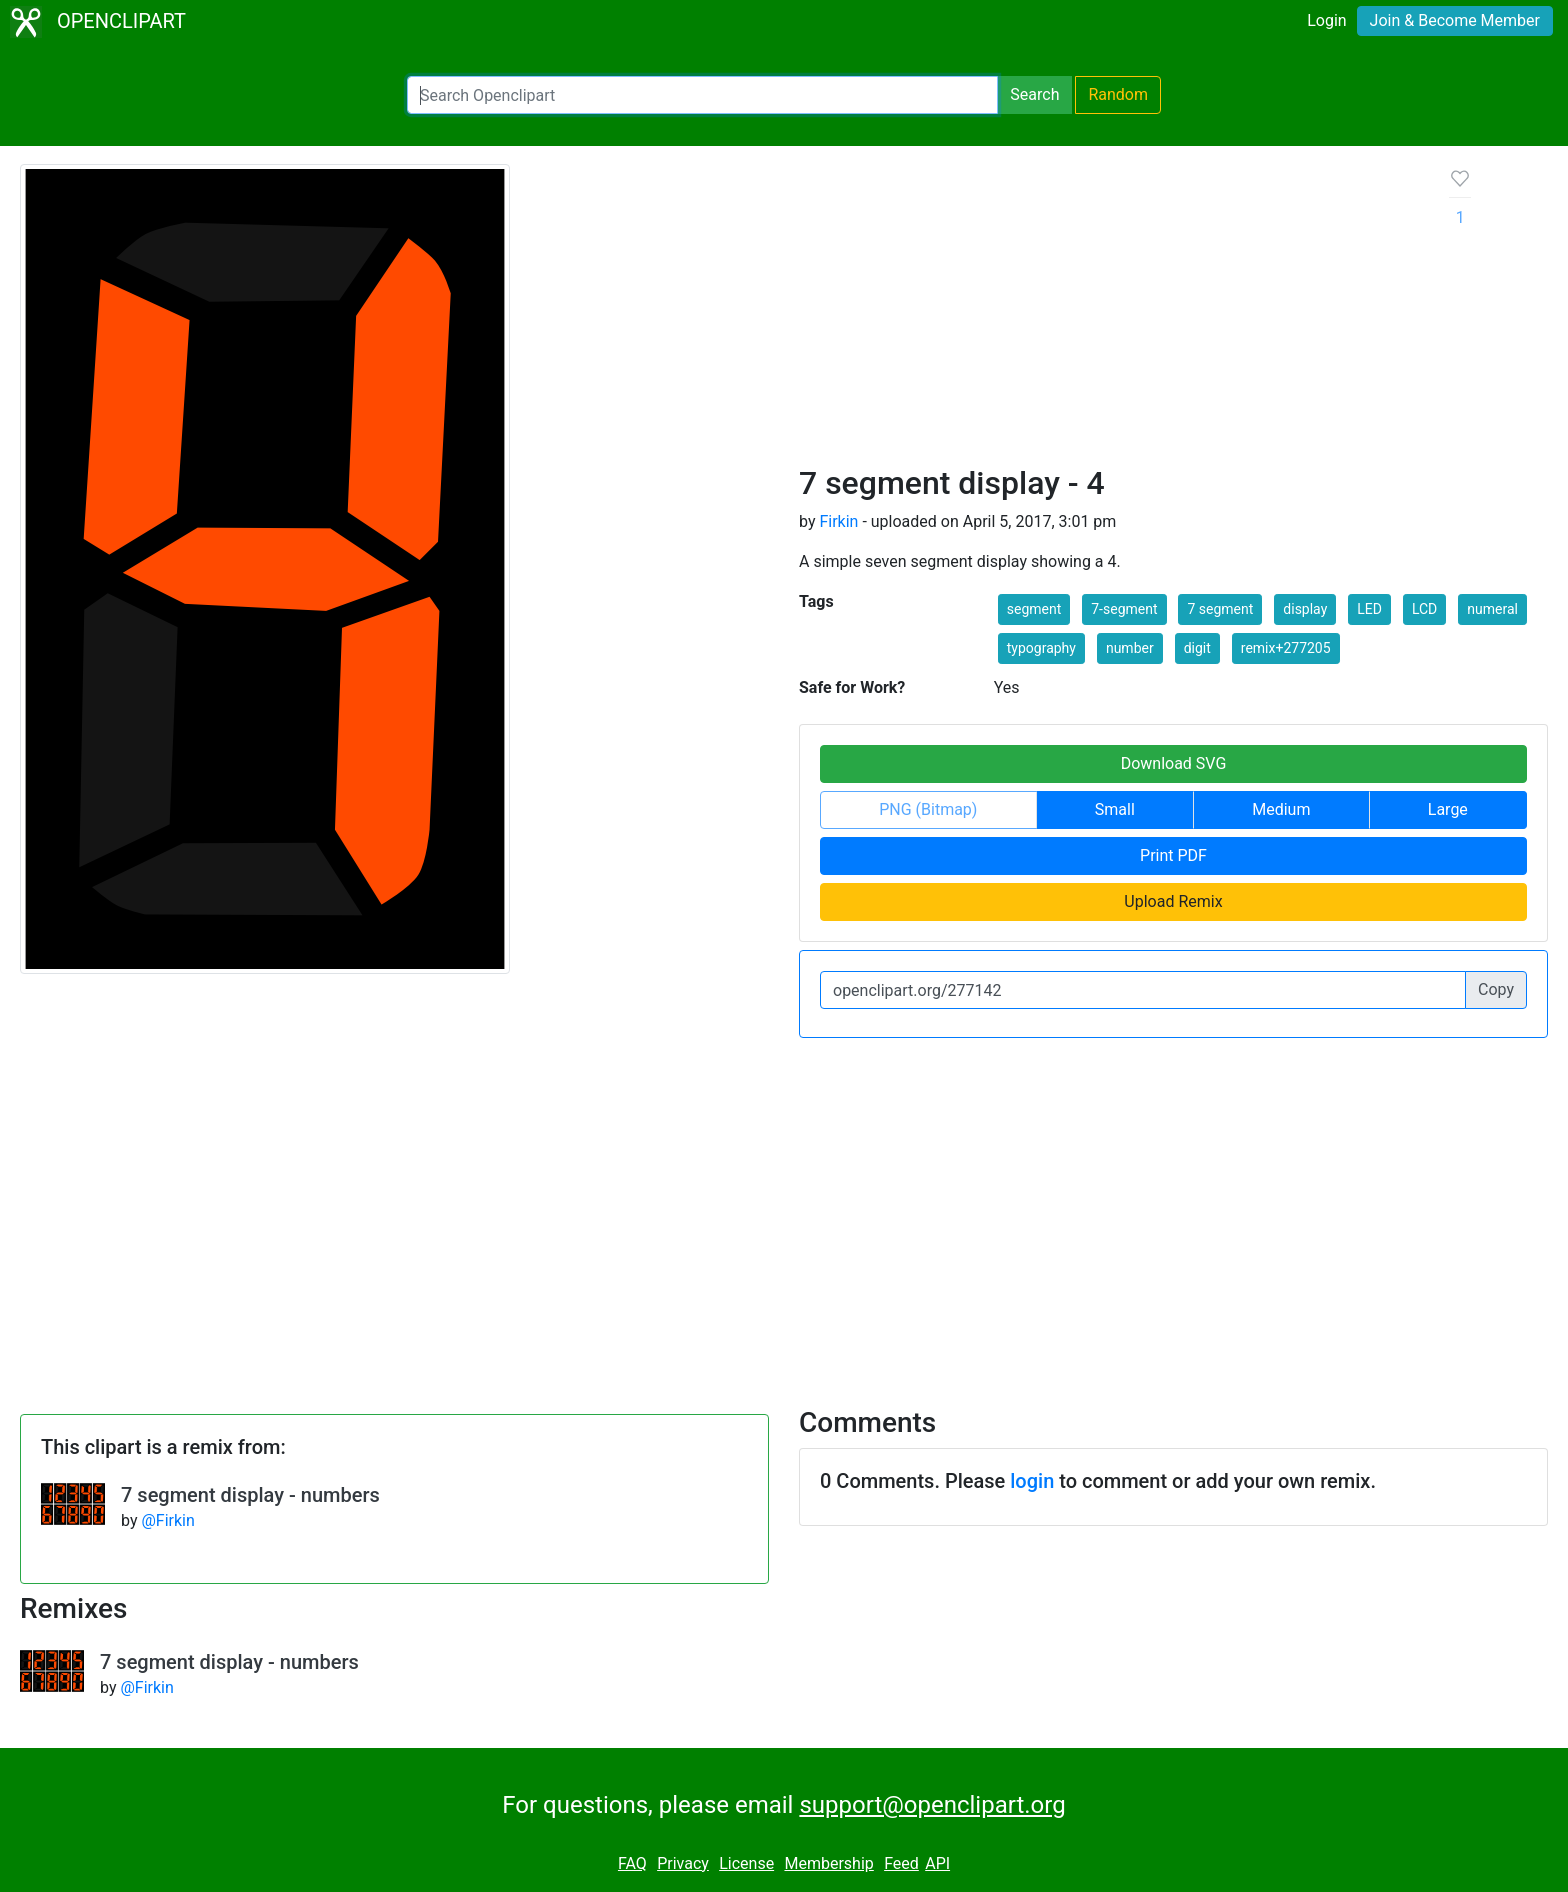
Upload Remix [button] (1173, 901)
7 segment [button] (1220, 609)
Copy (1496, 989)
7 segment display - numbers (250, 1495)
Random (1118, 94)
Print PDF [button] (1173, 855)
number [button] (1130, 648)
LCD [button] (1424, 609)
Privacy (683, 1863)
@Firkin (167, 1520)
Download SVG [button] (1174, 763)
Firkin (838, 521)
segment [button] (1034, 609)
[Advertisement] (1108, 314)
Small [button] (1115, 809)
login (1032, 1481)
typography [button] (1041, 648)
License (746, 1863)
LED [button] (1369, 609)
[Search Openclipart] (702, 95)
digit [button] (1197, 648)
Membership (828, 1863)
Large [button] (1448, 809)
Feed (901, 1863)
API (937, 1863)
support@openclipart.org (932, 1805)
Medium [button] (1281, 809)
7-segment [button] (1124, 609)
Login (1326, 20)
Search (1034, 94)
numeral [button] (1492, 609)
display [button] (1305, 609)
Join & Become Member (1455, 20)
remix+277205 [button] (1286, 648)
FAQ (632, 1863)
